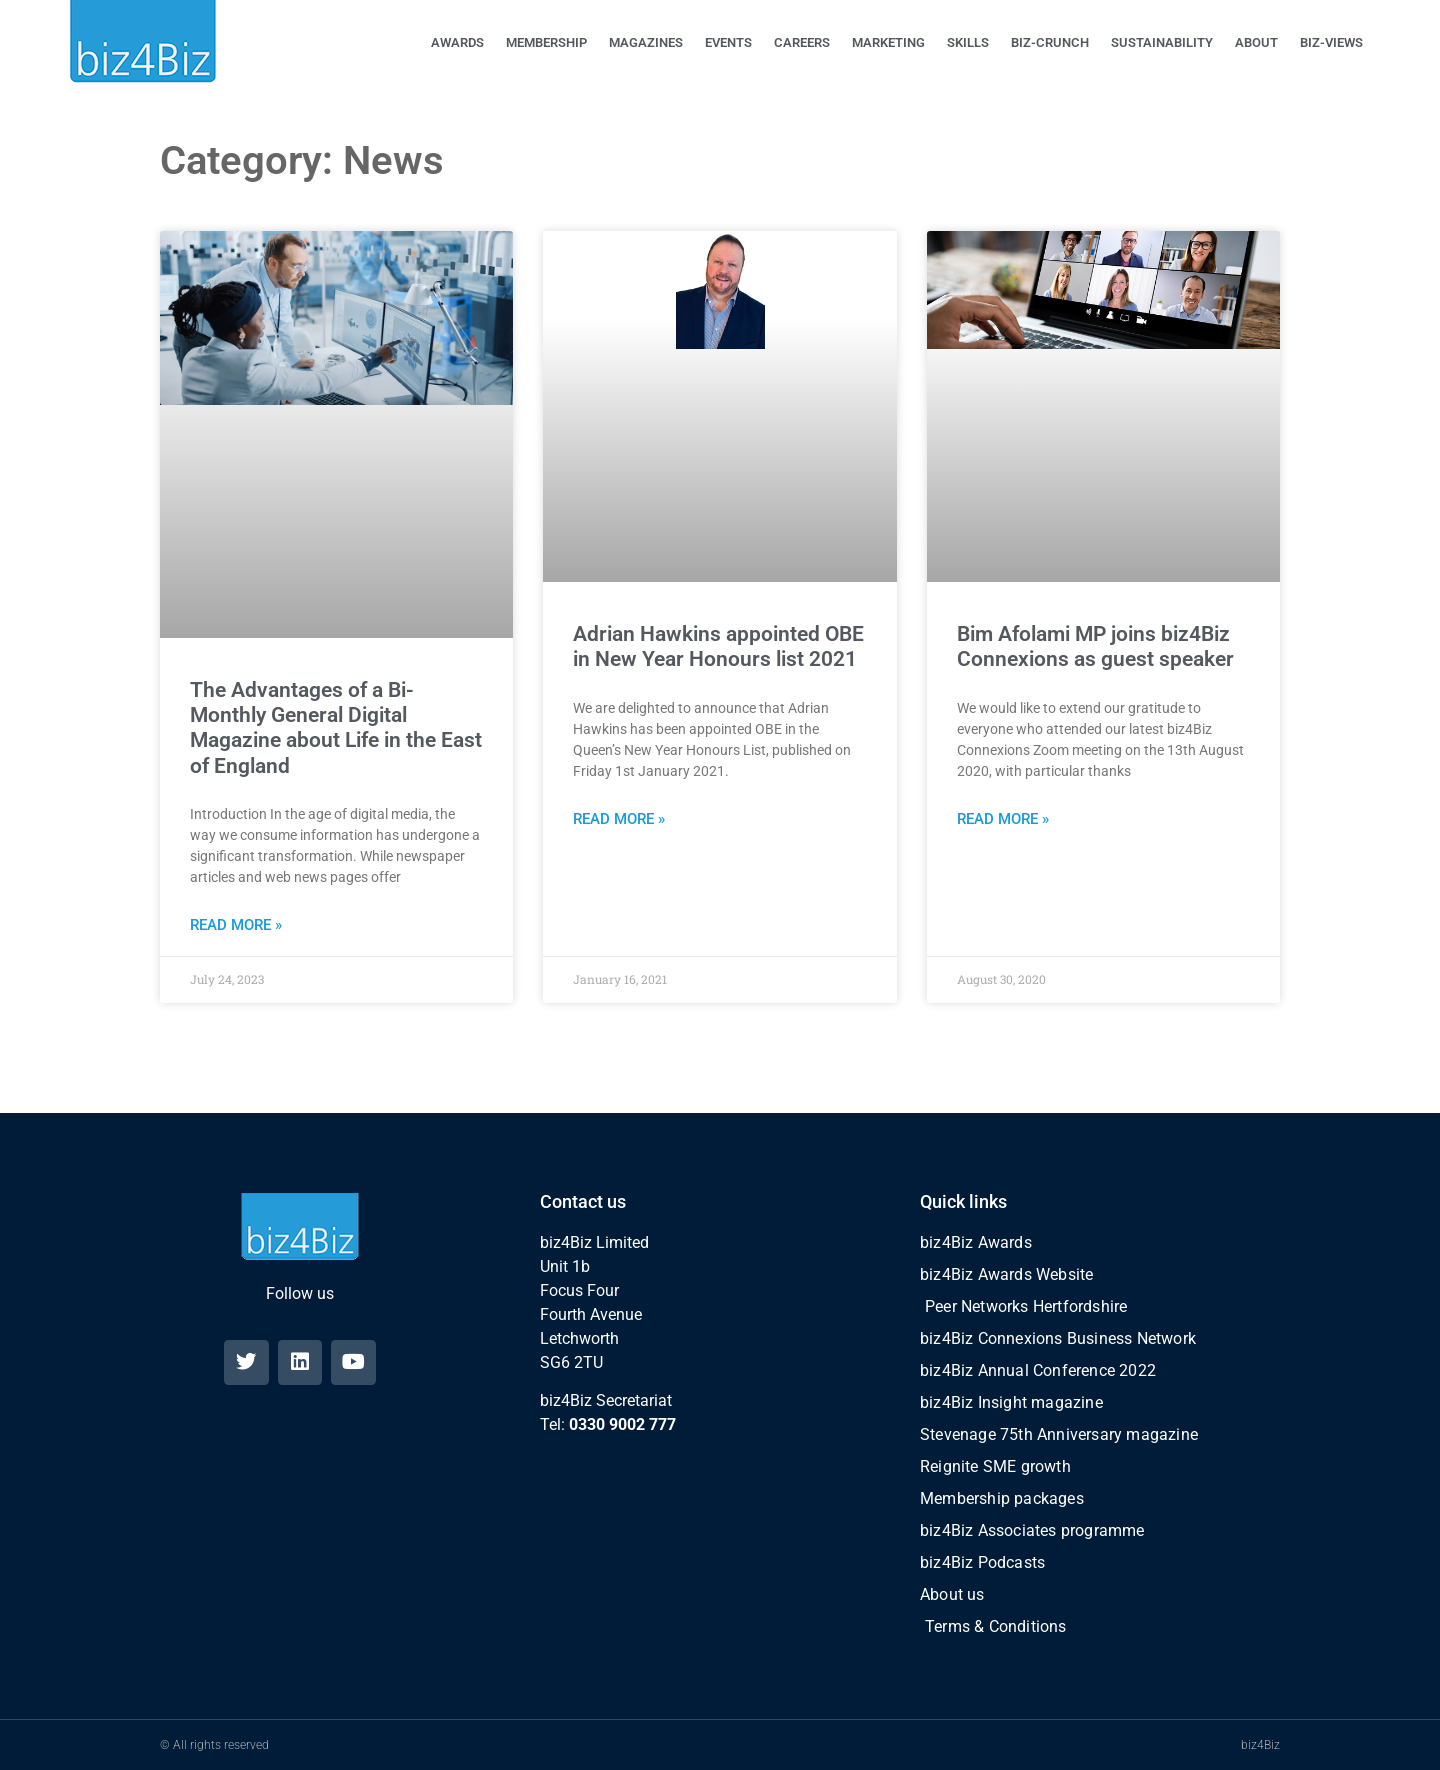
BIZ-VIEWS (1331, 42)
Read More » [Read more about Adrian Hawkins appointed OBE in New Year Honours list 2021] (619, 819)
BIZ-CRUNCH (1050, 42)
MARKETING (888, 42)
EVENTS (728, 42)
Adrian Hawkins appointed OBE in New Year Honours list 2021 (718, 646)
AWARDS (457, 42)
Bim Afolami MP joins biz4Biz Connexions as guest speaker (1095, 646)
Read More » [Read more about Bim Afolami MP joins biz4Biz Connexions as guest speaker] (1003, 819)
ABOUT (1256, 42)
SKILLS (968, 42)
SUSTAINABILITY (1162, 42)
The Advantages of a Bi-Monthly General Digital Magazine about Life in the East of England (336, 728)
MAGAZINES (646, 42)
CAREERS (802, 42)
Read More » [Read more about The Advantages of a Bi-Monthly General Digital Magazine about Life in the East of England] (236, 925)
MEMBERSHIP (546, 42)
